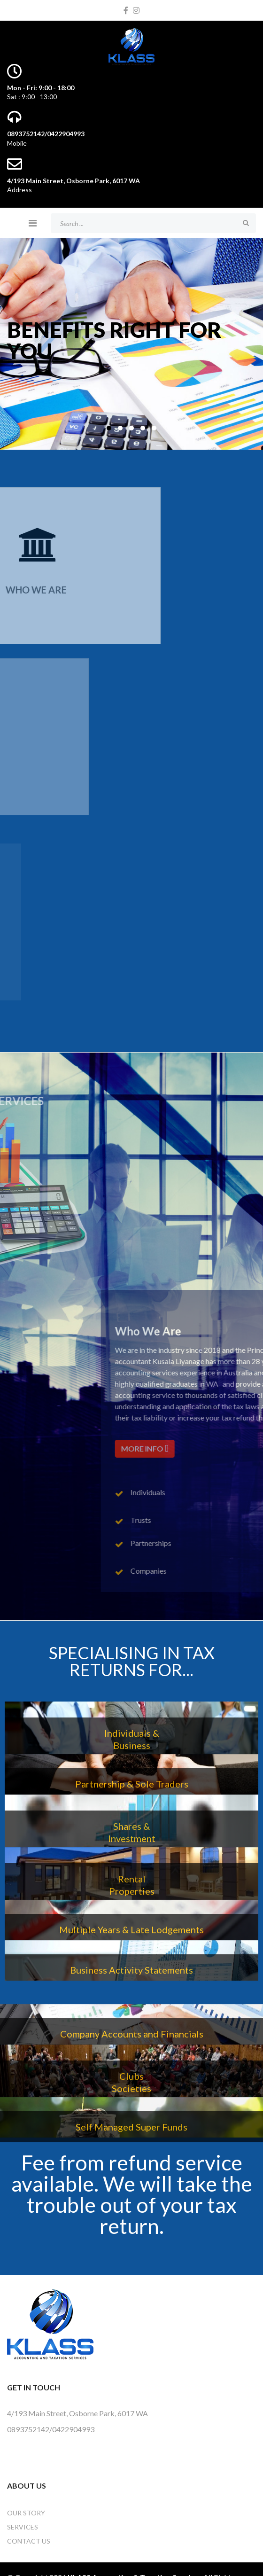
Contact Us (28, 2541)
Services (22, 2527)
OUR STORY (26, 2513)
